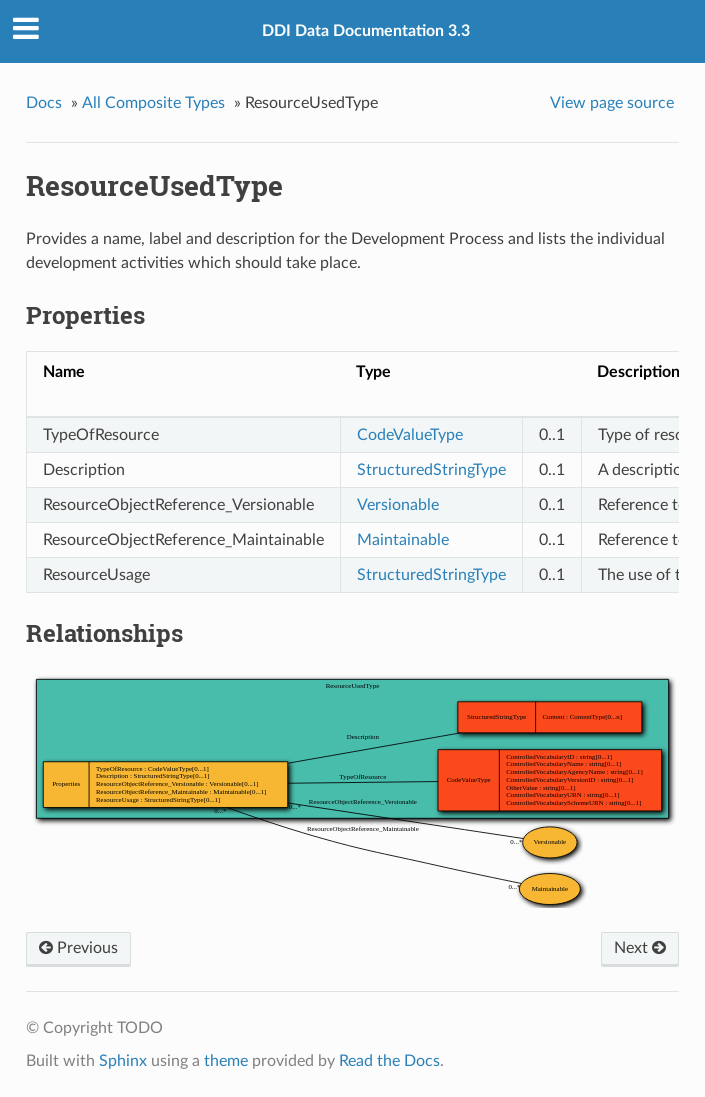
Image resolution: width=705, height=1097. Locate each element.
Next (640, 948)
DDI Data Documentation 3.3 (366, 31)
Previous (78, 948)
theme (226, 1061)
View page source (612, 103)
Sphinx (123, 1061)
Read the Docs (389, 1061)
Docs (44, 103)
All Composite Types (153, 103)
